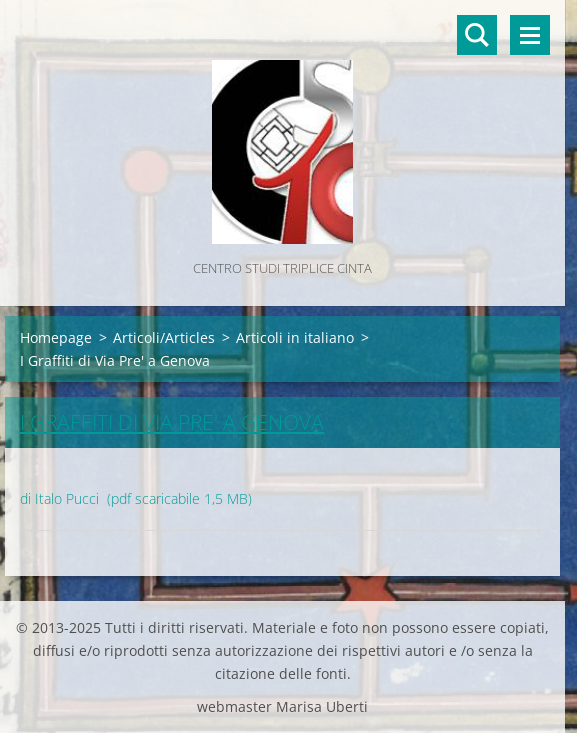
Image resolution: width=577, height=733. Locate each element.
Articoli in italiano (295, 337)
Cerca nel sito (477, 35)
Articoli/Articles (164, 337)
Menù (530, 35)
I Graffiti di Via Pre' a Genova (172, 422)
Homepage (56, 337)
